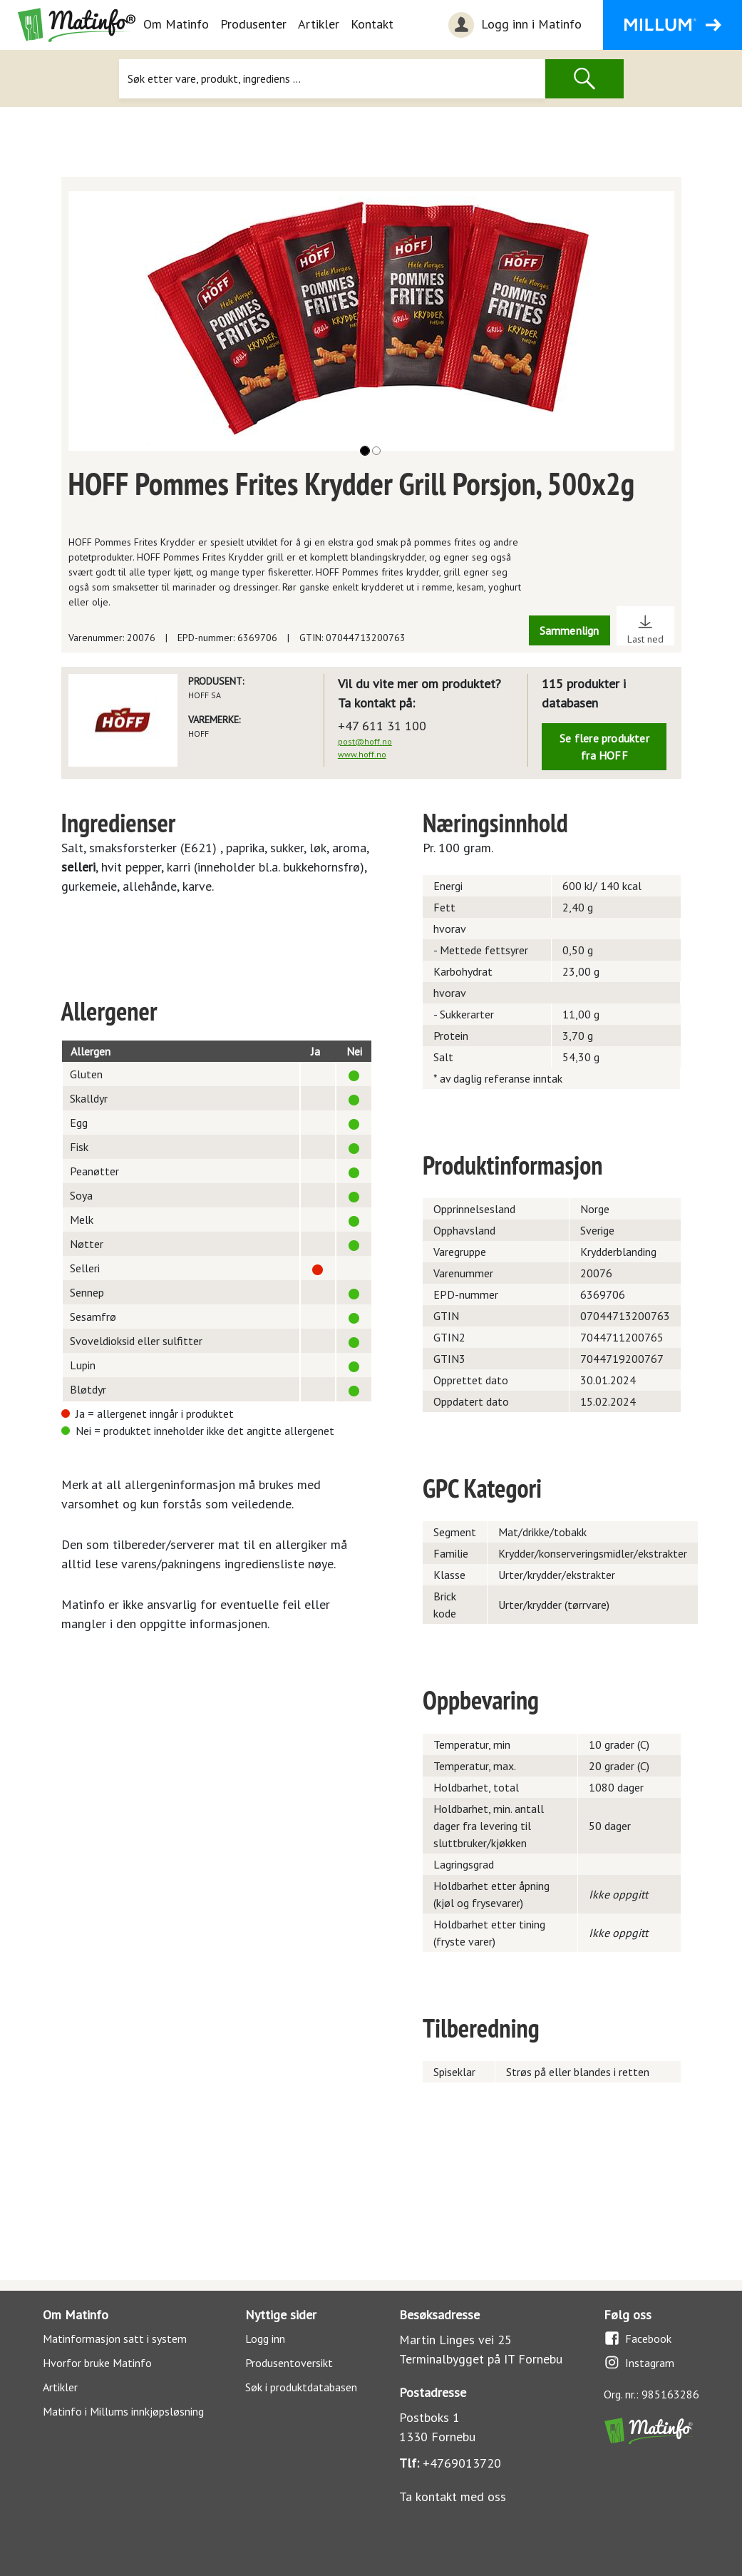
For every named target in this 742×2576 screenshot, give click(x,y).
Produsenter (253, 24)
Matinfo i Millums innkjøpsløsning (123, 2411)
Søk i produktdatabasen (301, 2387)
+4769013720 (462, 2463)
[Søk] (332, 78)
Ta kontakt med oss (452, 2496)
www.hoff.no (362, 754)
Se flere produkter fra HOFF (604, 746)
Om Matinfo (176, 24)
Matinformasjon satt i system (115, 2338)
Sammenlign (569, 630)
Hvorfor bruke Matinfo (97, 2363)
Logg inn (265, 2338)
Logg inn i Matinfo (513, 25)
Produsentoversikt (289, 2363)
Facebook (637, 2338)
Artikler (318, 24)
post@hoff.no (365, 741)
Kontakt (372, 24)
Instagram (639, 2362)
